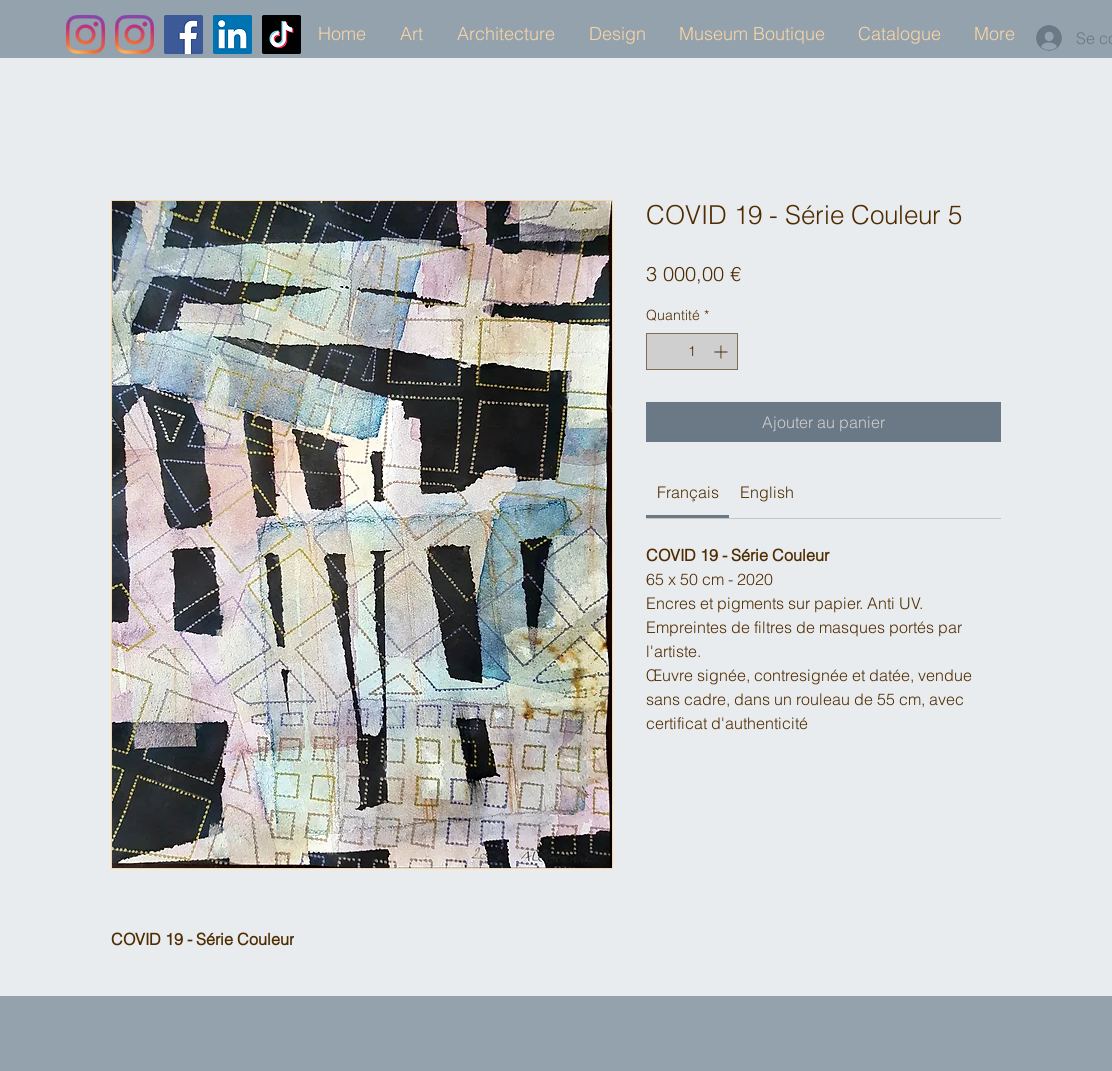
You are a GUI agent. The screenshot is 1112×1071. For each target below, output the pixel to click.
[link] (688, 492)
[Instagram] (85, 34)
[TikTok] (281, 34)
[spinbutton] (692, 351)
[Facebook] (183, 34)
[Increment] (722, 351)
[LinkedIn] (232, 34)
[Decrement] (661, 351)
